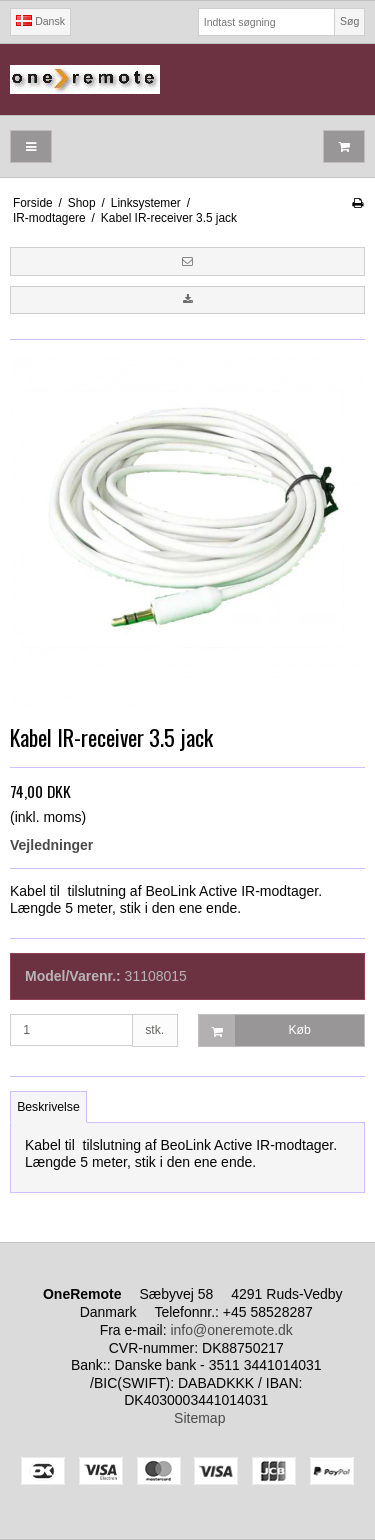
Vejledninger (51, 845)
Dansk (40, 21)
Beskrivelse (48, 1107)
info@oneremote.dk (231, 1330)
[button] (187, 261)
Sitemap (199, 1418)
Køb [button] (255, 1030)
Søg (349, 21)
